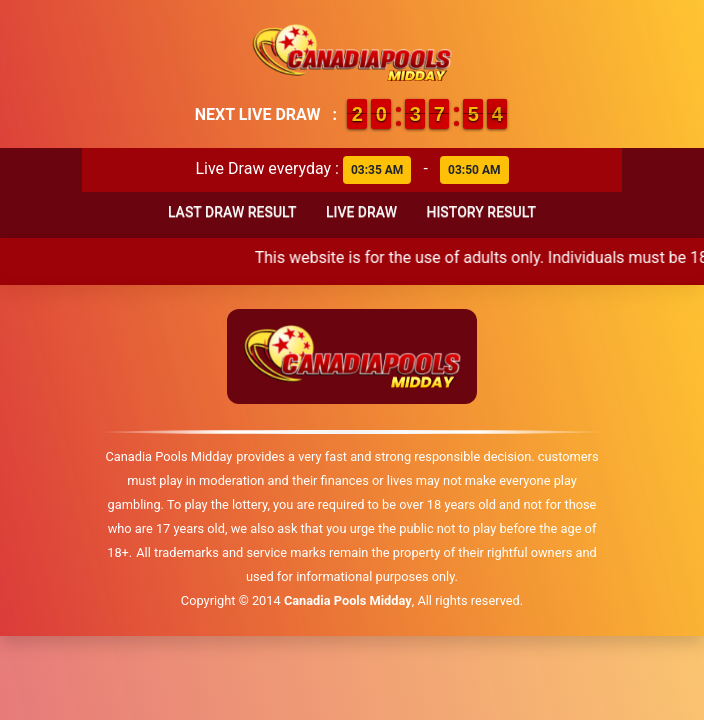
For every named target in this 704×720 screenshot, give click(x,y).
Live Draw (361, 212)
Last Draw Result (232, 212)
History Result (481, 212)
